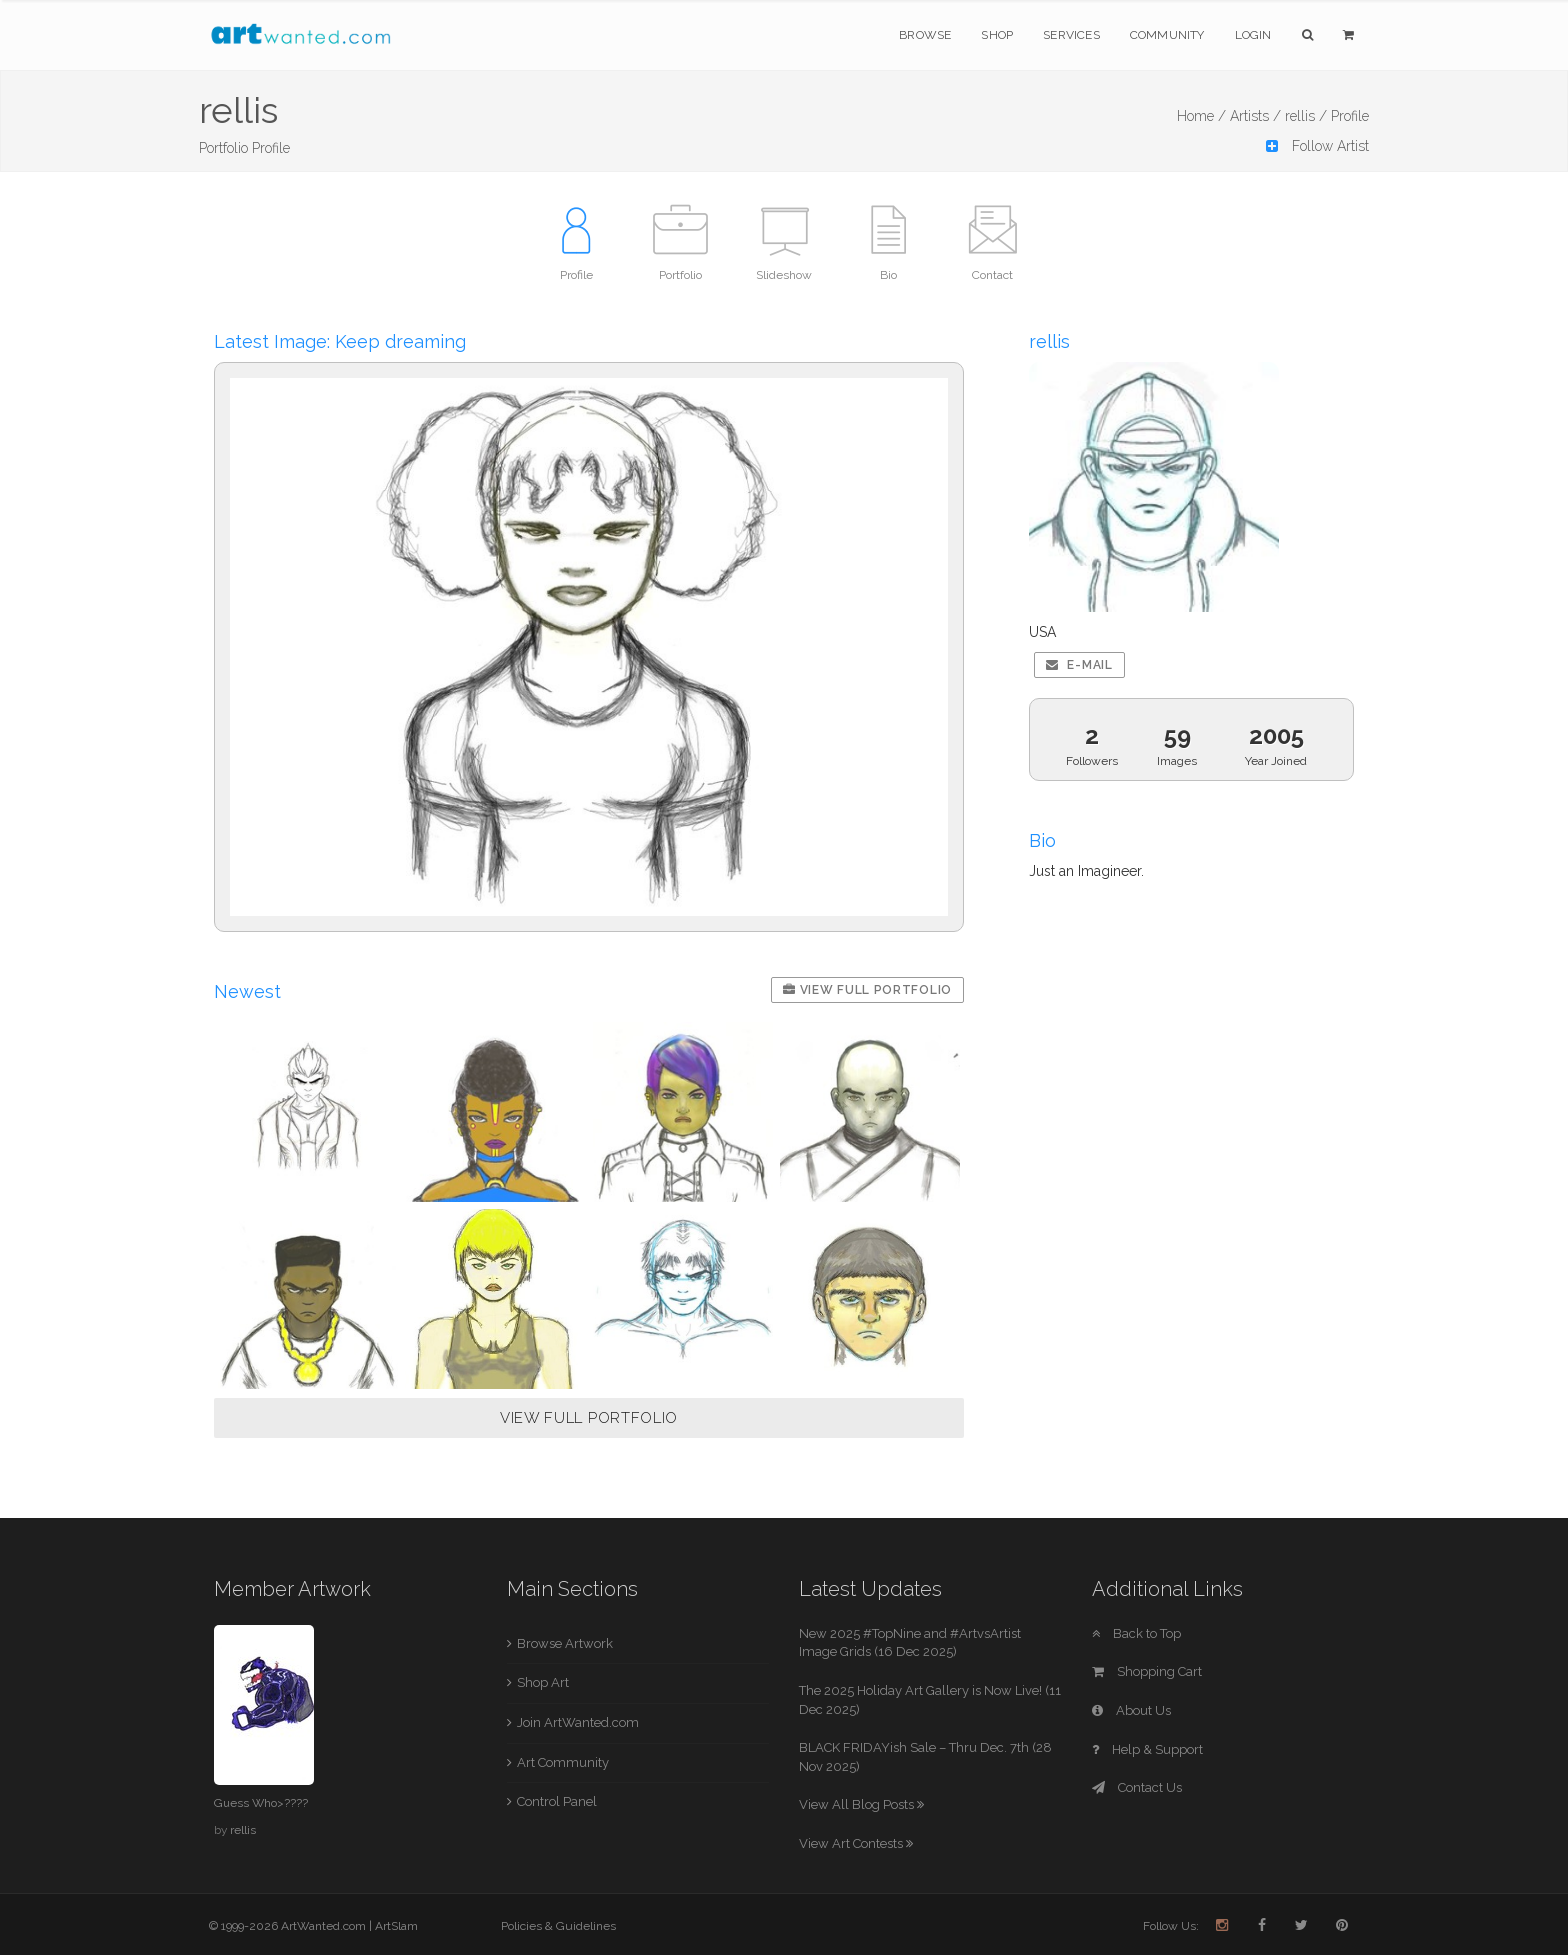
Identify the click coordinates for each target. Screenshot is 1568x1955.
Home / (1201, 116)
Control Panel (557, 1801)
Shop (997, 35)
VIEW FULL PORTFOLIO (589, 1418)
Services (1071, 35)
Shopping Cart (1147, 1671)
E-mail (1079, 665)
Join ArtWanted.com (578, 1722)
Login (1253, 35)
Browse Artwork (565, 1643)
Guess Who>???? (261, 1803)
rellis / (1306, 116)
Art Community (563, 1762)
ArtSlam (396, 1926)
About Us (1131, 1710)
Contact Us (1137, 1787)
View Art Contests (856, 1843)
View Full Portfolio (867, 990)
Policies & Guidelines (558, 1926)
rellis (243, 1830)
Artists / (1255, 116)
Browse (925, 35)
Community (1167, 35)
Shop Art (543, 1682)
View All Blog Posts (861, 1804)
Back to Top (1136, 1633)
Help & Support (1147, 1749)
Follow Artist (1317, 146)
